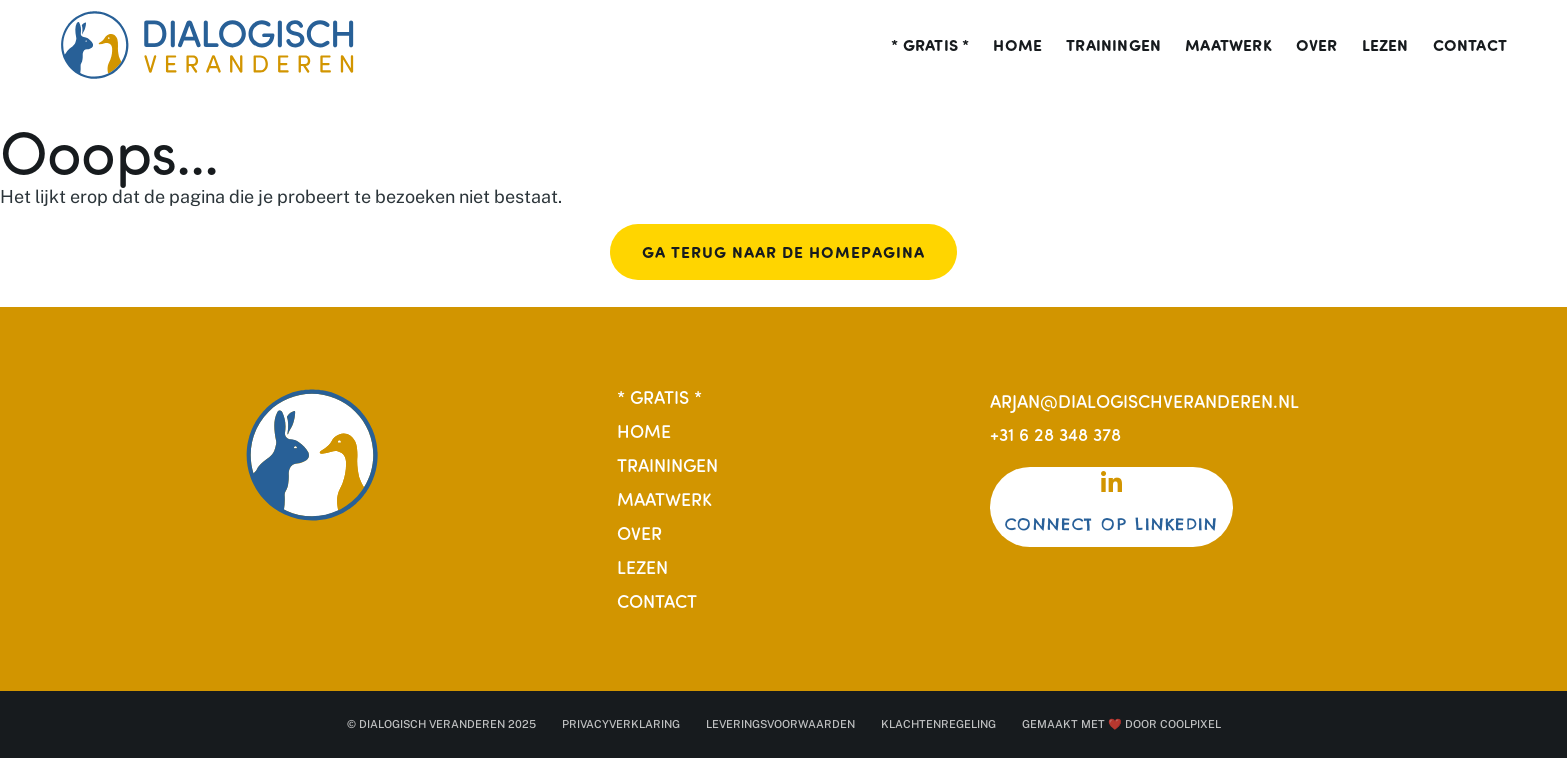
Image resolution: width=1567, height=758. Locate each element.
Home (1017, 45)
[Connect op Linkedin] (1112, 483)
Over (1317, 45)
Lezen (1385, 45)
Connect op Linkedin (1111, 524)
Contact (1470, 45)
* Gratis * (930, 45)
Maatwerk (1228, 45)
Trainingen (1113, 45)
